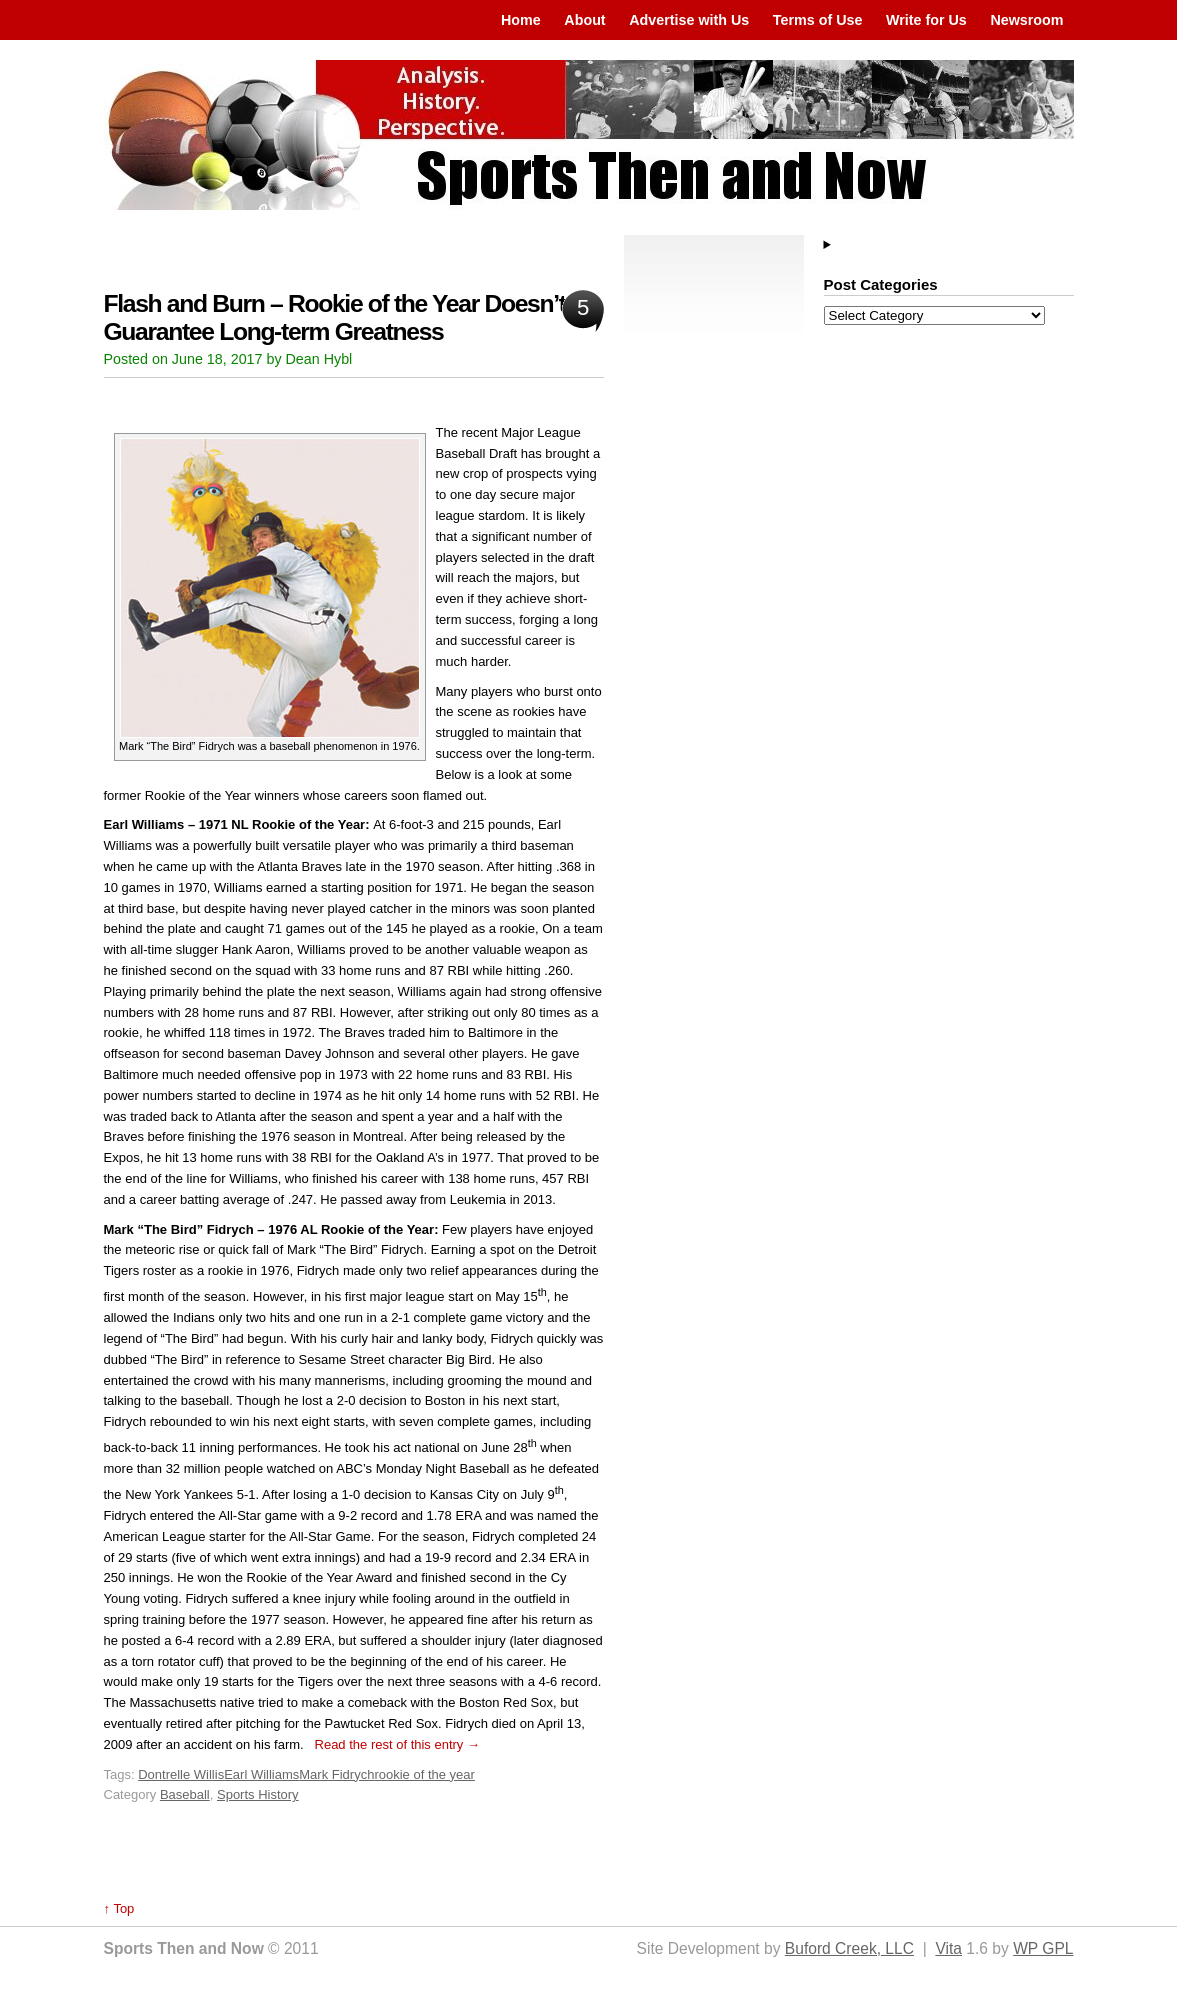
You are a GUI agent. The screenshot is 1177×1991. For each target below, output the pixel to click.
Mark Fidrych (336, 1774)
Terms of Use (818, 20)
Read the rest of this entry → (397, 1744)
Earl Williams (261, 1774)
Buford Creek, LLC (849, 1948)
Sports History (258, 1794)
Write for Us (926, 20)
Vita (948, 1948)
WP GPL (1043, 1948)
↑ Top (119, 1908)
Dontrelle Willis (181, 1774)
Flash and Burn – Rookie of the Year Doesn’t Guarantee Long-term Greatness (335, 317)
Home (521, 20)
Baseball (185, 1794)
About (584, 20)
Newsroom (1026, 20)
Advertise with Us (689, 20)
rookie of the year (424, 1774)
